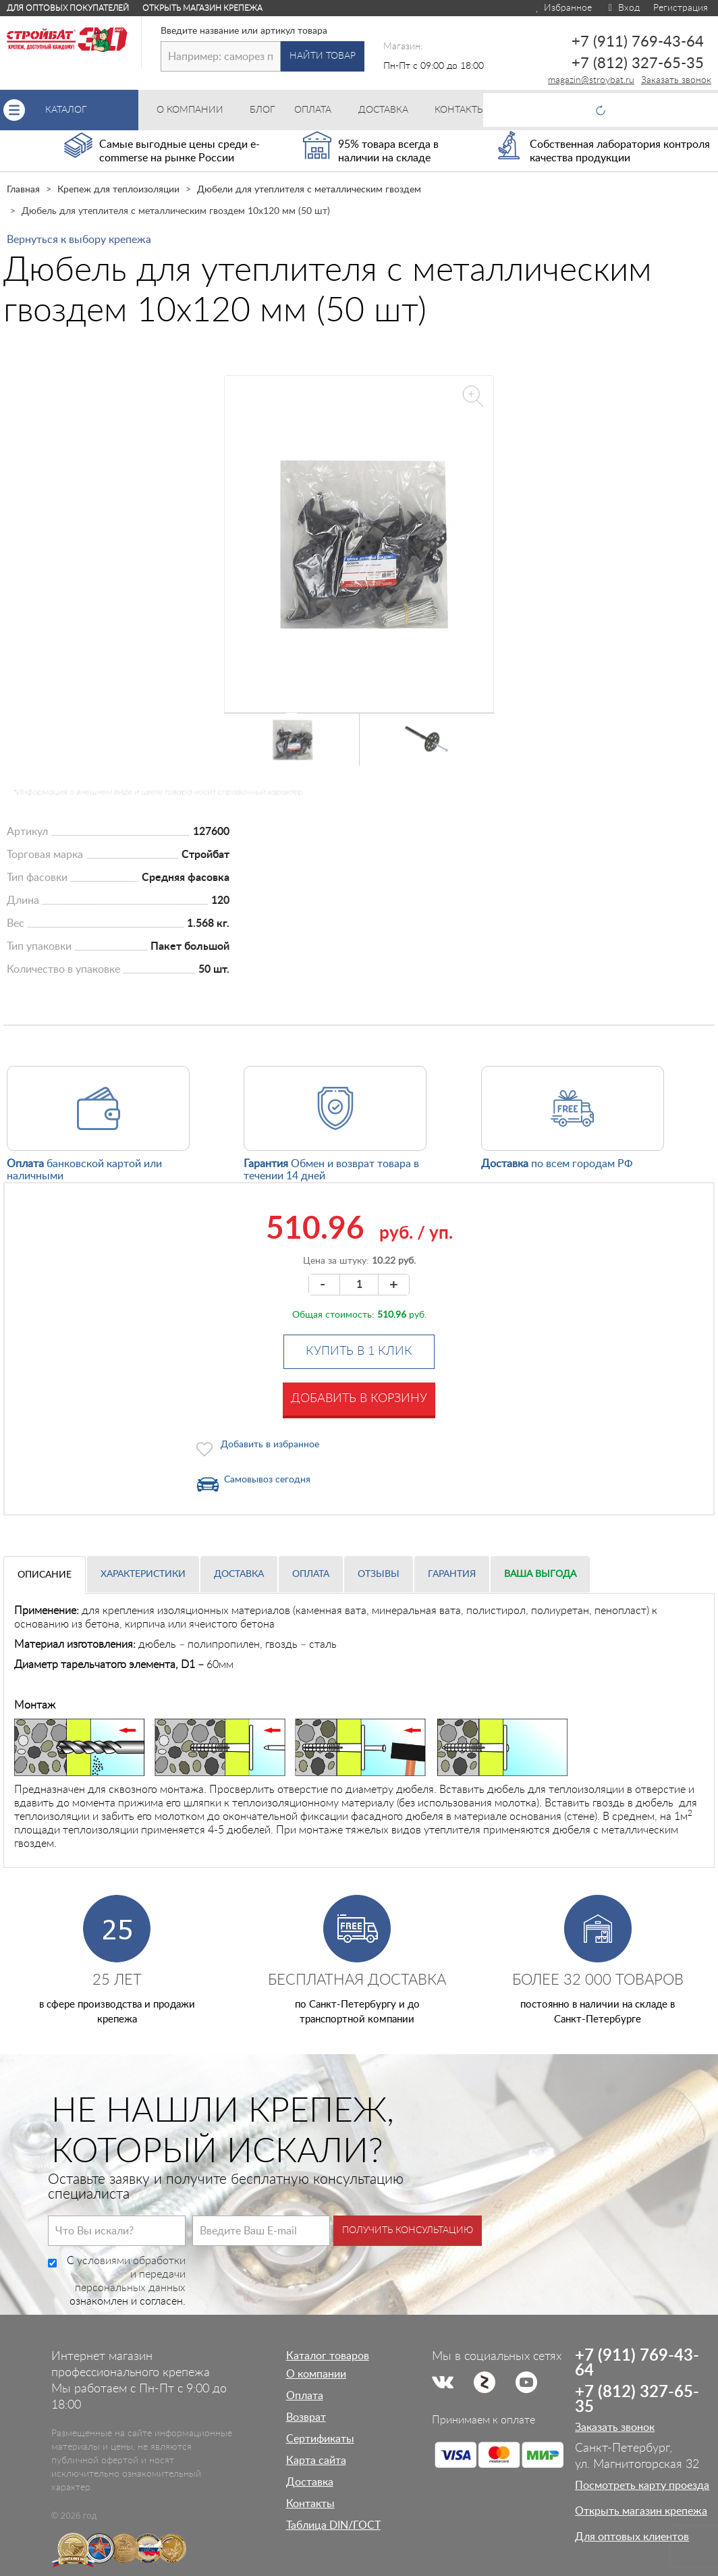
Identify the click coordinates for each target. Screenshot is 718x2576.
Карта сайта (316, 2460)
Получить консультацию (407, 2230)
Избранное (563, 8)
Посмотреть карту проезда (642, 2485)
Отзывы (378, 1574)
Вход (622, 8)
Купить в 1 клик (359, 1351)
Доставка (239, 1574)
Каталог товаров (327, 2356)
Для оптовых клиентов (632, 2536)
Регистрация (680, 8)
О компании (316, 2374)
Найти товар (322, 56)
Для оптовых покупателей (68, 8)
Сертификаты (320, 2439)
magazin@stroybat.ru (591, 80)
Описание (45, 1575)
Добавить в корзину (359, 1399)
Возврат (306, 2417)
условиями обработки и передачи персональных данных (130, 2274)
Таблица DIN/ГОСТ (333, 2525)
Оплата (310, 1574)
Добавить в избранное (270, 1444)
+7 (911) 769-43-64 (638, 41)
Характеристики (143, 1574)
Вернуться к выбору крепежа (79, 239)
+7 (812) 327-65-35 (638, 63)
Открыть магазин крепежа (202, 8)
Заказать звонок (676, 80)
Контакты (310, 2503)
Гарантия (452, 1574)
